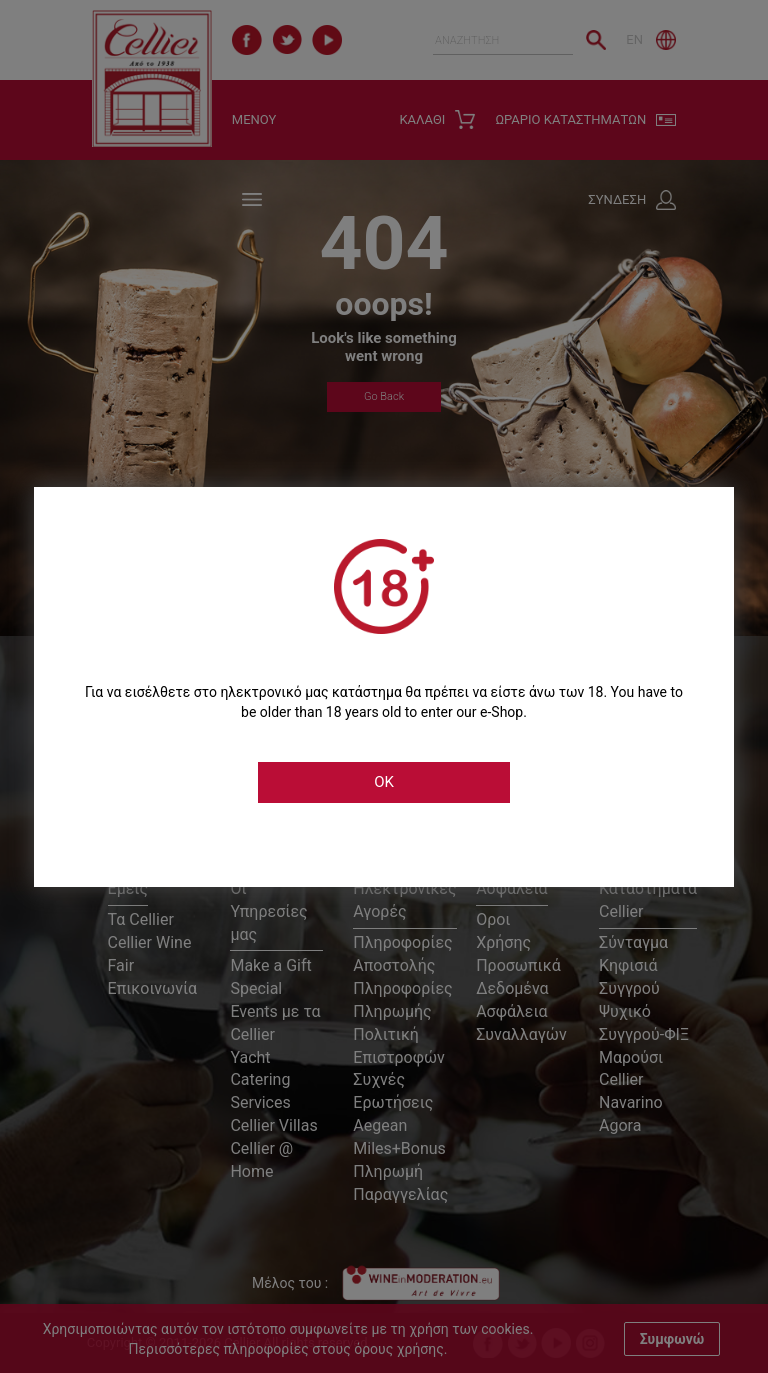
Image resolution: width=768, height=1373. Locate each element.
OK (384, 782)
